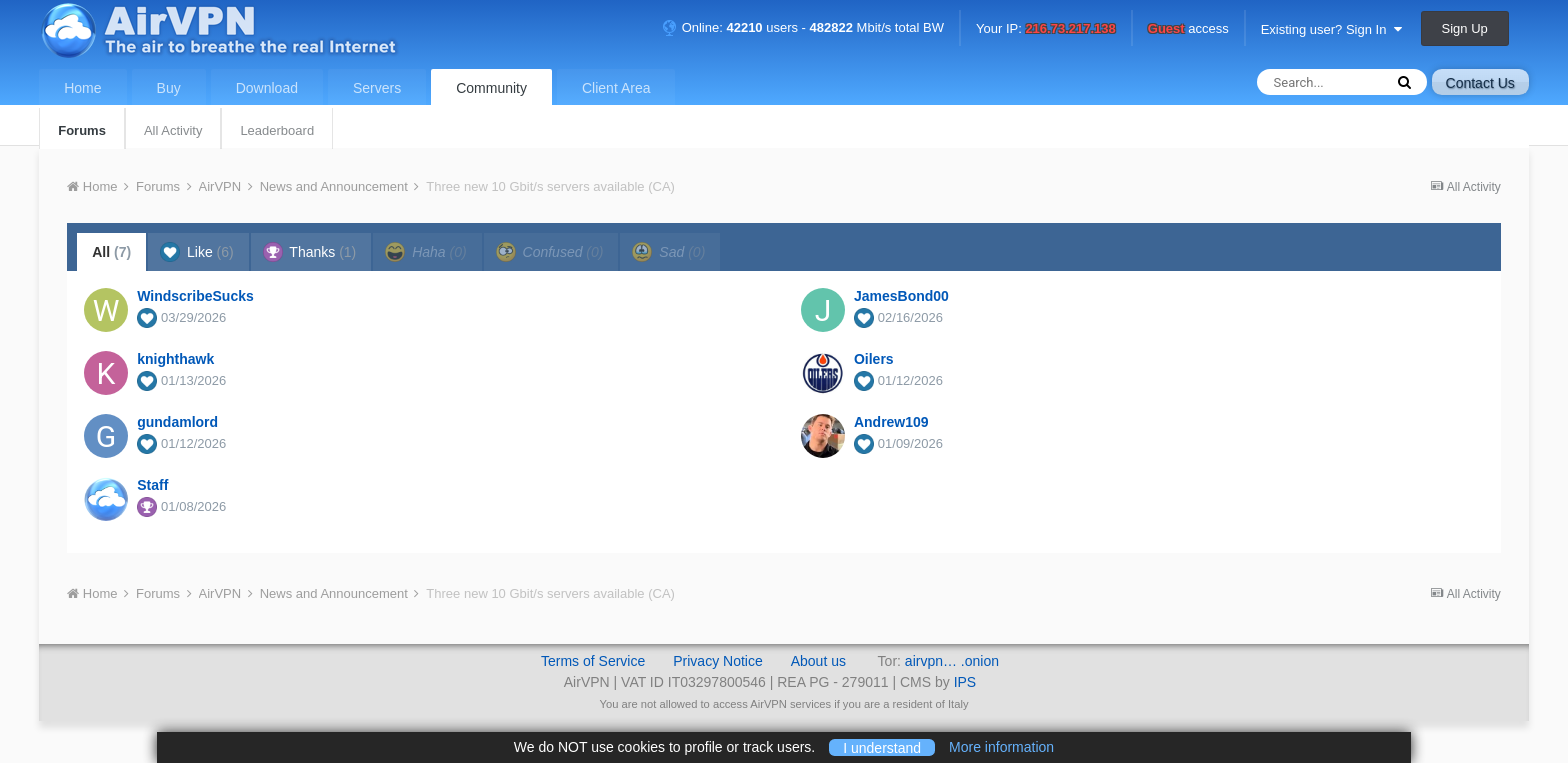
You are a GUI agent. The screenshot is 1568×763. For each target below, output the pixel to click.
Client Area (616, 88)
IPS (965, 682)
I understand (882, 747)
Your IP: (1046, 29)
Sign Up (1465, 28)
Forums (82, 130)
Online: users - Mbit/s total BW (803, 27)
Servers (377, 88)
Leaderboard (277, 130)
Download (267, 88)
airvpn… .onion (952, 661)
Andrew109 (891, 422)
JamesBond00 (901, 296)
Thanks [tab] (310, 252)
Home (82, 88)
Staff (152, 485)
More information (1001, 747)
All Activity (173, 130)
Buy (169, 88)
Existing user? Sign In (1331, 29)
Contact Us (1480, 83)
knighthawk (175, 359)
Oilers (874, 359)
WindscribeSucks (195, 296)
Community (491, 88)
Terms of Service (593, 661)
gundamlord (177, 422)
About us (818, 661)
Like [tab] (197, 252)
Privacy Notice (717, 661)
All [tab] (111, 252)
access (1188, 29)
